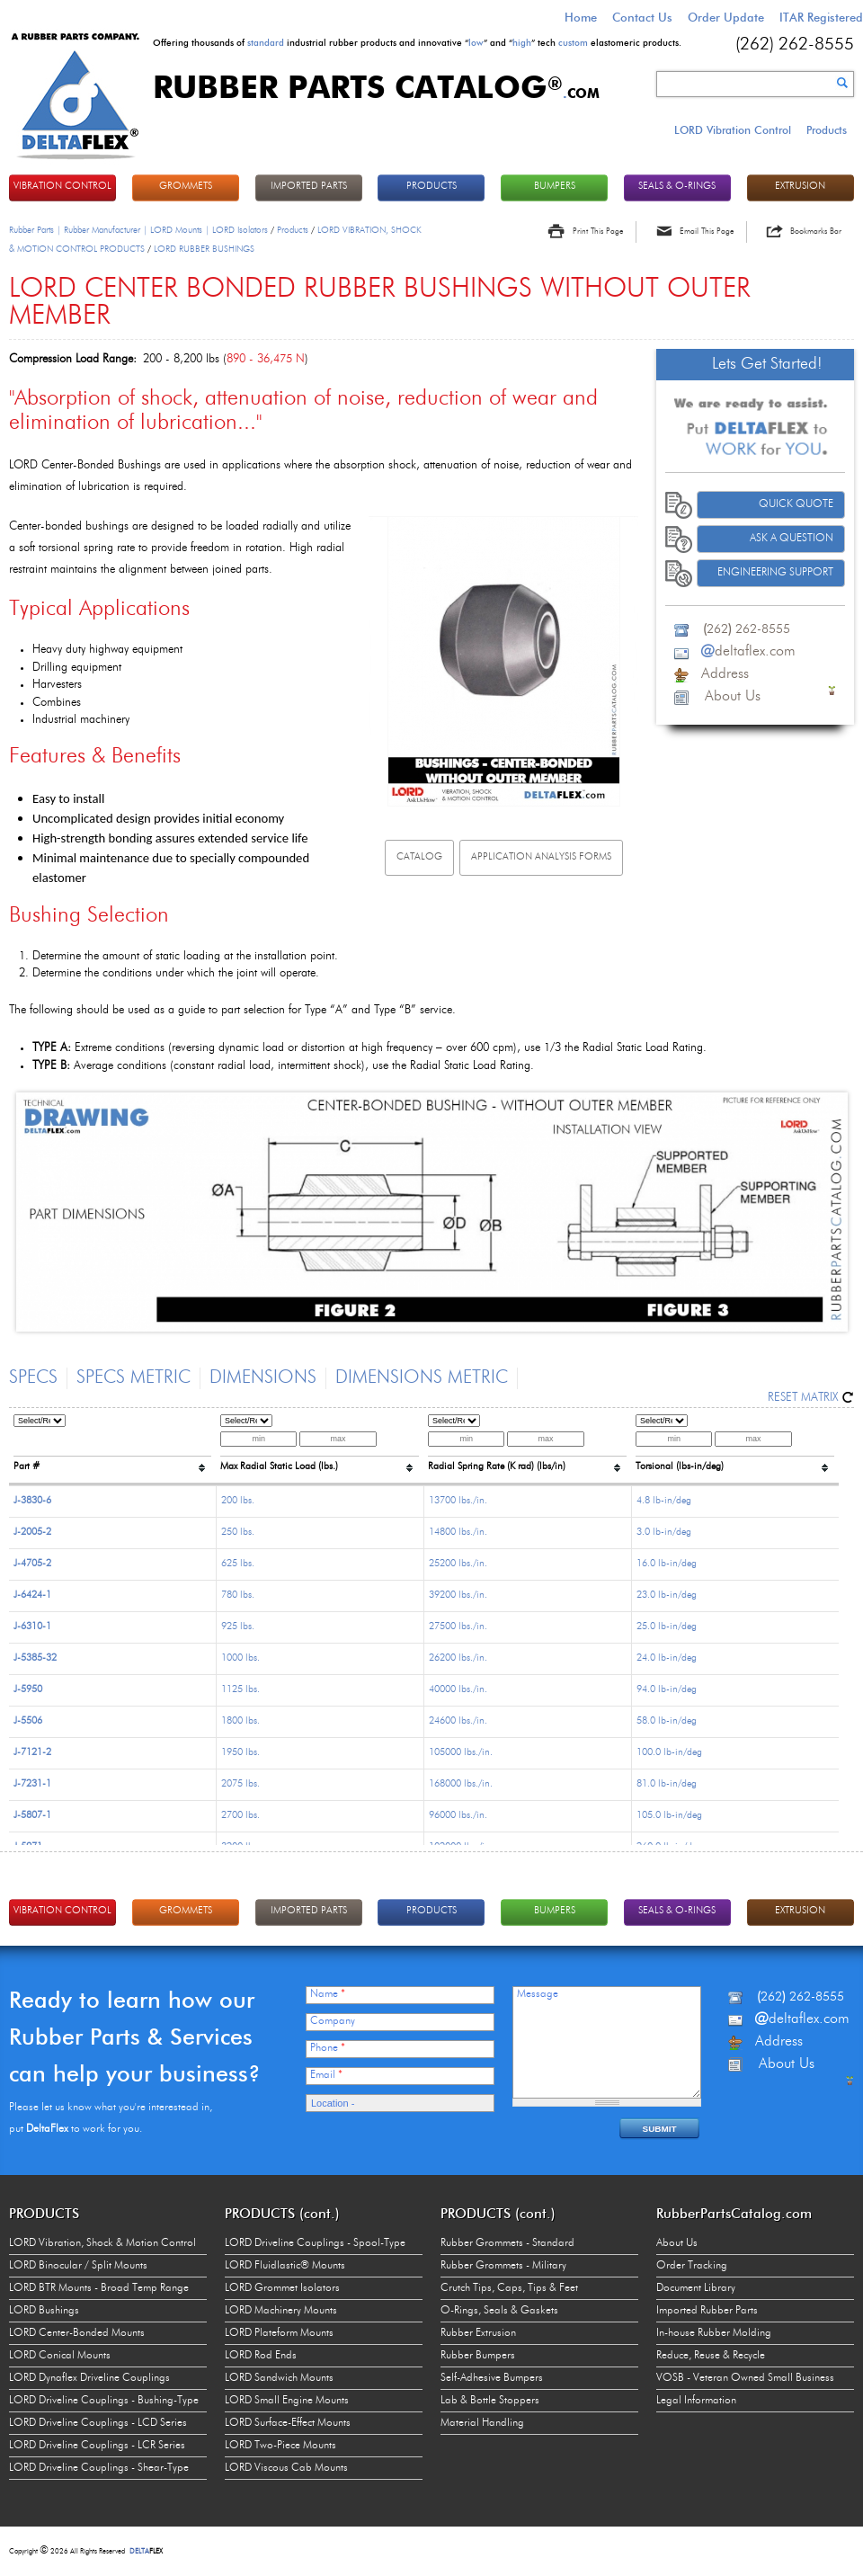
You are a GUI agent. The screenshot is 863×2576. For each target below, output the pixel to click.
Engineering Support (775, 572)
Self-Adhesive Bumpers (491, 2378)
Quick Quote (796, 504)
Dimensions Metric (421, 1378)
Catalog (419, 857)
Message (537, 1994)
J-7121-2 (32, 1753)
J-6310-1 (32, 1627)
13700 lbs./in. (458, 1501)
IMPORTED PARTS (309, 187)
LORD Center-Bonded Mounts (77, 2333)
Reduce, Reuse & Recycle (710, 2355)
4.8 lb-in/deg (663, 1501)
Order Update (726, 17)
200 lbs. (237, 1501)
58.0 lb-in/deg (666, 1721)
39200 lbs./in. (458, 1595)
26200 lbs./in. (458, 1658)
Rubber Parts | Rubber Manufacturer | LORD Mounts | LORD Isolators (138, 230)
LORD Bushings (44, 2310)
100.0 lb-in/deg (669, 1753)
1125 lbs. (240, 1690)
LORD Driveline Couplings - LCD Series (98, 2423)
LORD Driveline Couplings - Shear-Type (99, 2468)
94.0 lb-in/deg (666, 1690)
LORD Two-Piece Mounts (280, 2445)
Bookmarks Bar (815, 231)
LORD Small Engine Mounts (287, 2400)
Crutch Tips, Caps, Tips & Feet (509, 2288)
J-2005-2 (32, 1533)
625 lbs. (237, 1564)
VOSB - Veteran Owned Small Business (745, 2378)
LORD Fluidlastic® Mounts (285, 2265)
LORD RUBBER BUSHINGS (204, 249)
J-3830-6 (32, 1501)
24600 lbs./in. (458, 1721)
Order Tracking (691, 2265)
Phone (327, 2048)
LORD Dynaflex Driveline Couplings (89, 2378)
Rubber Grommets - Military (503, 2265)
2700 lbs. (240, 1816)
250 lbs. (237, 1533)
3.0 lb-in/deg (663, 1533)
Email (326, 2075)
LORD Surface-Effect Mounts (288, 2423)
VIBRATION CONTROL (62, 187)
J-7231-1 (32, 1784)
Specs (33, 1378)
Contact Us (642, 17)
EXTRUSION (800, 187)
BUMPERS (554, 187)
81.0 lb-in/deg (666, 1784)
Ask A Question (791, 538)
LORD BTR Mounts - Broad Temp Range (99, 2288)
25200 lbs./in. (458, 1564)
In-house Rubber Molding (713, 2333)
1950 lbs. (240, 1753)
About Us (677, 2243)
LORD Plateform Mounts (279, 2333)
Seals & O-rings (677, 187)
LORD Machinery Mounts (281, 2310)
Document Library (695, 2288)
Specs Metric (133, 1378)
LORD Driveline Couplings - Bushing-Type (104, 2400)
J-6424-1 (32, 1595)
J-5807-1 (32, 1816)
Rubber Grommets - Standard (507, 2243)
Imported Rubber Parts (707, 2310)
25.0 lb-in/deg (666, 1627)
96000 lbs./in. (458, 1816)
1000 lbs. (240, 1658)
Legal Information (696, 2400)
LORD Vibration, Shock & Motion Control (102, 2243)
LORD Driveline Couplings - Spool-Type (315, 2243)
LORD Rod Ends (261, 2355)
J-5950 (27, 1690)
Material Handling (482, 2423)
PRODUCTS (431, 187)
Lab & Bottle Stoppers (489, 2400)
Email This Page (707, 231)
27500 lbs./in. (458, 1627)
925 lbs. (237, 1627)
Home (581, 17)
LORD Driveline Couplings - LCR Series (97, 2445)
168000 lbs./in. (461, 1784)
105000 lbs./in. (461, 1753)
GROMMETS (185, 187)
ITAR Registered (821, 17)
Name (327, 1994)
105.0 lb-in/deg (669, 1816)
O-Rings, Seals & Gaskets (499, 2310)
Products (826, 130)
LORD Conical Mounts (60, 2355)
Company (332, 2021)
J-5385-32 (35, 1658)
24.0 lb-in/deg (666, 1658)
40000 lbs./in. (458, 1690)
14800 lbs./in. (458, 1533)
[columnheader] (112, 1447)
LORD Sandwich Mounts (279, 2378)
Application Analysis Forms (541, 857)
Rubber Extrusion (478, 2333)
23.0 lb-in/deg (666, 1595)
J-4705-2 (32, 1564)
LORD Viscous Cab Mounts (286, 2468)
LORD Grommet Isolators (282, 2288)
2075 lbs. (240, 1784)
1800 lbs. (240, 1721)
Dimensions (262, 1378)
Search (842, 83)
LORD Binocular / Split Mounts (78, 2265)
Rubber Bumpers (477, 2355)
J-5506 (27, 1721)
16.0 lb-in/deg (666, 1564)
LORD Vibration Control (732, 130)
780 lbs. (237, 1595)
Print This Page (598, 231)
